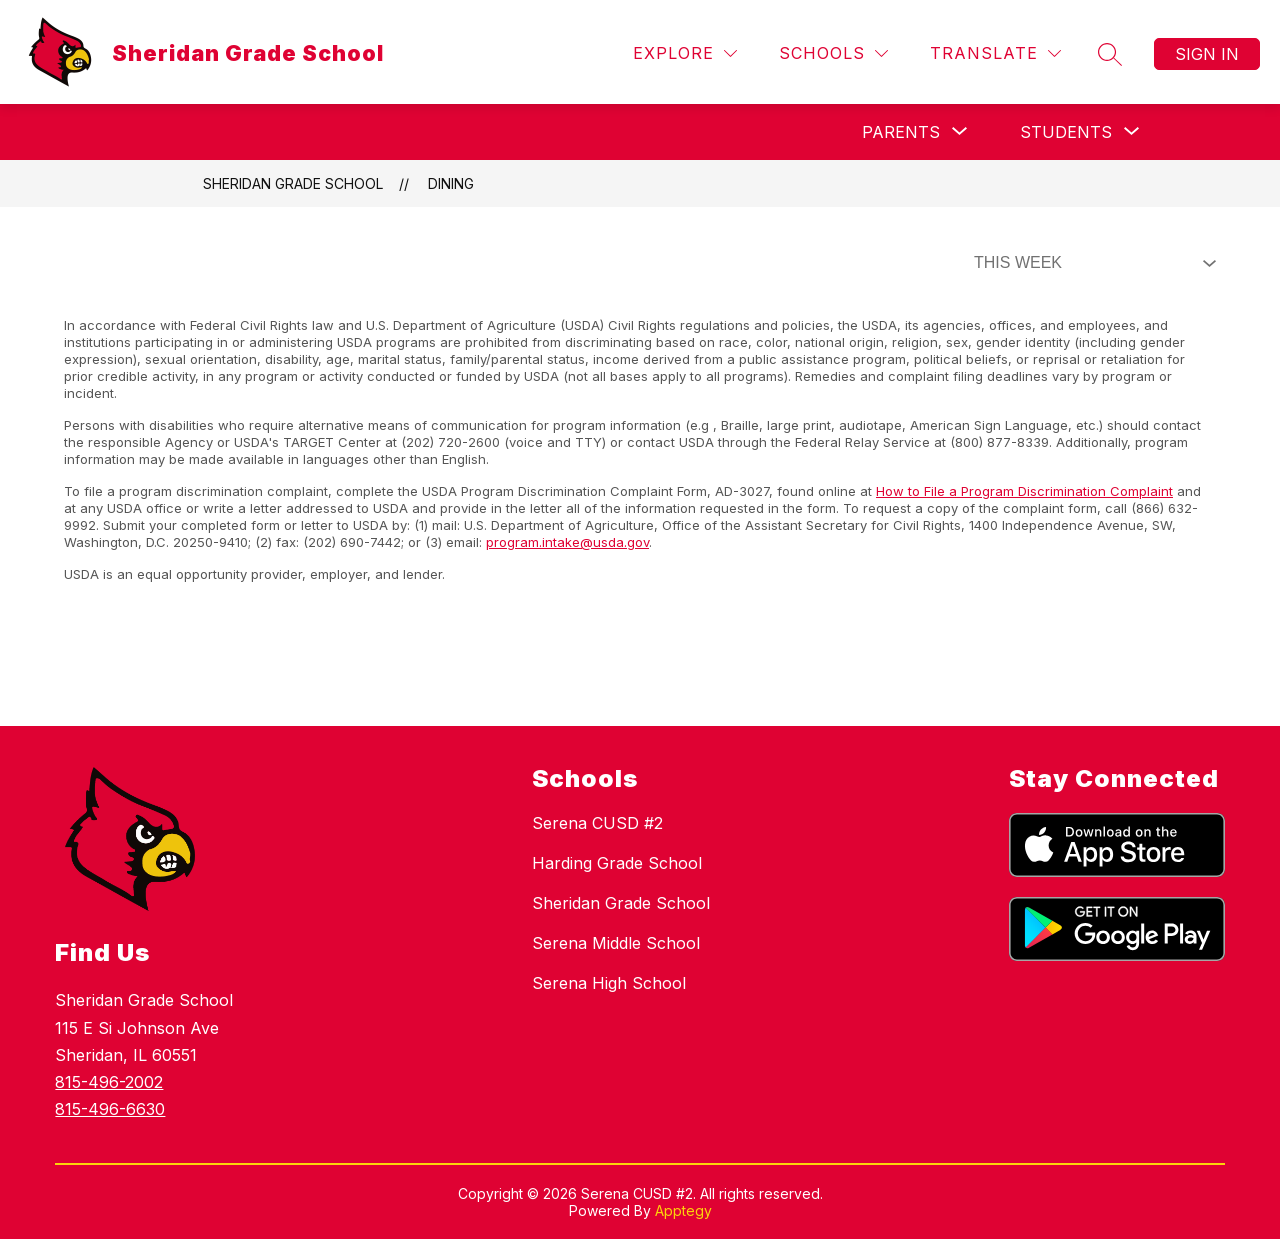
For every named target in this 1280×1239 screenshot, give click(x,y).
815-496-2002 (109, 1082)
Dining (451, 183)
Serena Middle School (616, 943)
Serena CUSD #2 (597, 823)
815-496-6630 (110, 1109)
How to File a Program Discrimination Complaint (1024, 491)
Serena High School (609, 983)
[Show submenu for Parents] (901, 132)
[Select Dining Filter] (1091, 263)
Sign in (1207, 54)
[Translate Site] (995, 53)
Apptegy (683, 1210)
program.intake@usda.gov (567, 542)
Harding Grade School (617, 863)
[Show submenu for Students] (1066, 132)
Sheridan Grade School (293, 183)
